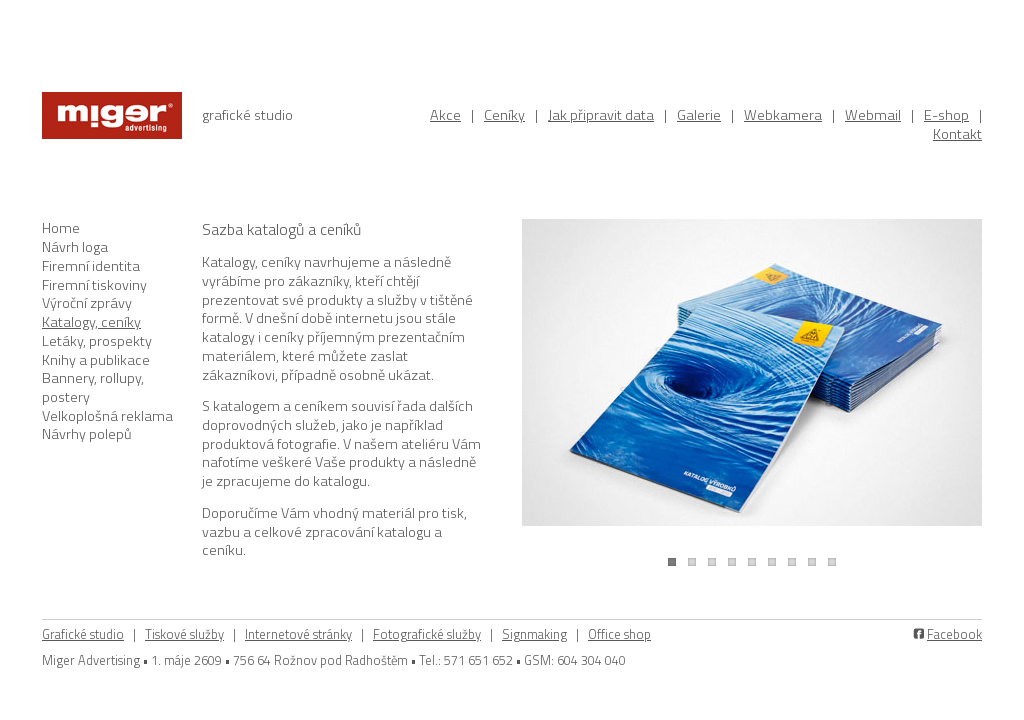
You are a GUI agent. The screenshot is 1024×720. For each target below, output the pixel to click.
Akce (445, 115)
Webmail (873, 115)
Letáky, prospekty (97, 341)
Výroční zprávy (87, 303)
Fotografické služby (427, 634)
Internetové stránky (298, 634)
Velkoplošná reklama (107, 416)
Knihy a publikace (96, 360)
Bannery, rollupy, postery (93, 387)
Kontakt (957, 134)
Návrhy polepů (87, 434)
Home (61, 228)
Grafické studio (83, 634)
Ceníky (504, 115)
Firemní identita (91, 266)
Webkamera (783, 115)
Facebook (954, 634)
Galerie (699, 115)
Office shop (619, 634)
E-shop (946, 115)
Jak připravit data (601, 115)
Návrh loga (75, 247)
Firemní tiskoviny (94, 285)
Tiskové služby (184, 634)
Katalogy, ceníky (91, 322)
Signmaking (534, 634)
